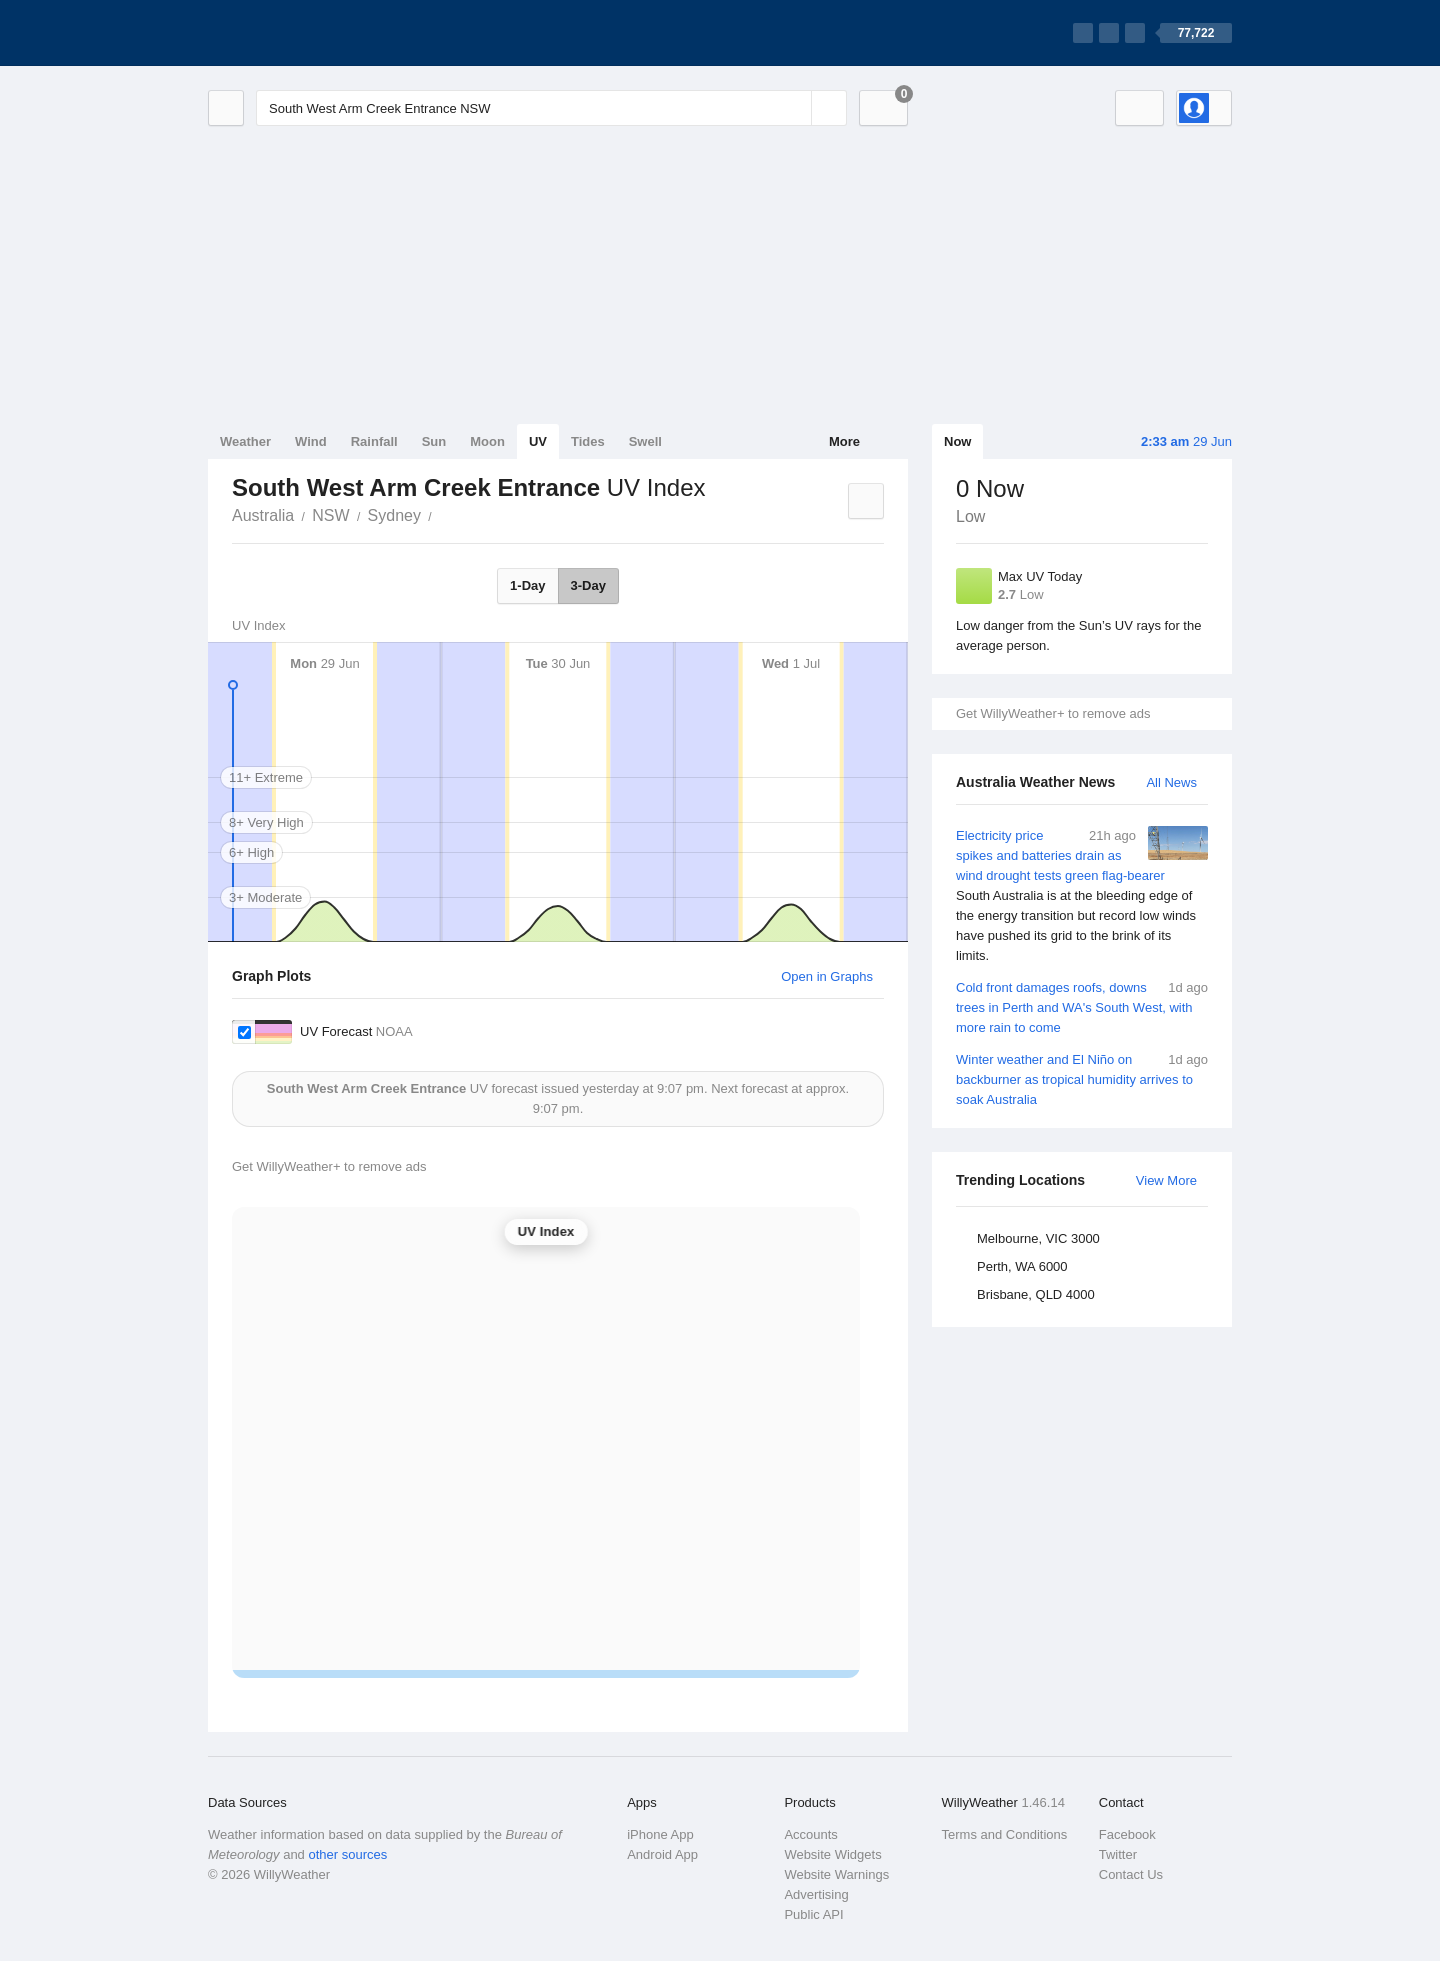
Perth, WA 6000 (1022, 1266)
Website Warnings (836, 1874)
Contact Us (1131, 1874)
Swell (645, 441)
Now (957, 441)
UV (538, 441)
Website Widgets (832, 1854)
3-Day (588, 585)
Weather (245, 441)
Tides (588, 441)
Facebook (1127, 1834)
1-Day (527, 585)
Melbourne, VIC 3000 (1038, 1238)
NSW (330, 515)
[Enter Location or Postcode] (551, 108)
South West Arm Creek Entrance (443, 514)
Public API (813, 1914)
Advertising (816, 1894)
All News (1171, 782)
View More (1166, 1180)
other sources (347, 1854)
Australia (263, 515)
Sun (434, 441)
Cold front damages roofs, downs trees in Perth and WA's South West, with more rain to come (1082, 1006)
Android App (662, 1854)
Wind (311, 441)
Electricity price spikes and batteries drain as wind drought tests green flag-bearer (1082, 896)
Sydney (394, 515)
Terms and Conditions (1005, 1834)
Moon (487, 441)
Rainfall (374, 441)
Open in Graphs (827, 976)
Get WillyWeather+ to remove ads (1053, 713)
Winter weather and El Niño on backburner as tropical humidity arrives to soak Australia (1082, 1078)
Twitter (1118, 1854)
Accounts (810, 1834)
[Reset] (794, 108)
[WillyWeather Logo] (302, 33)
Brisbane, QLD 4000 (1036, 1294)
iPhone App (660, 1834)
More (844, 441)
